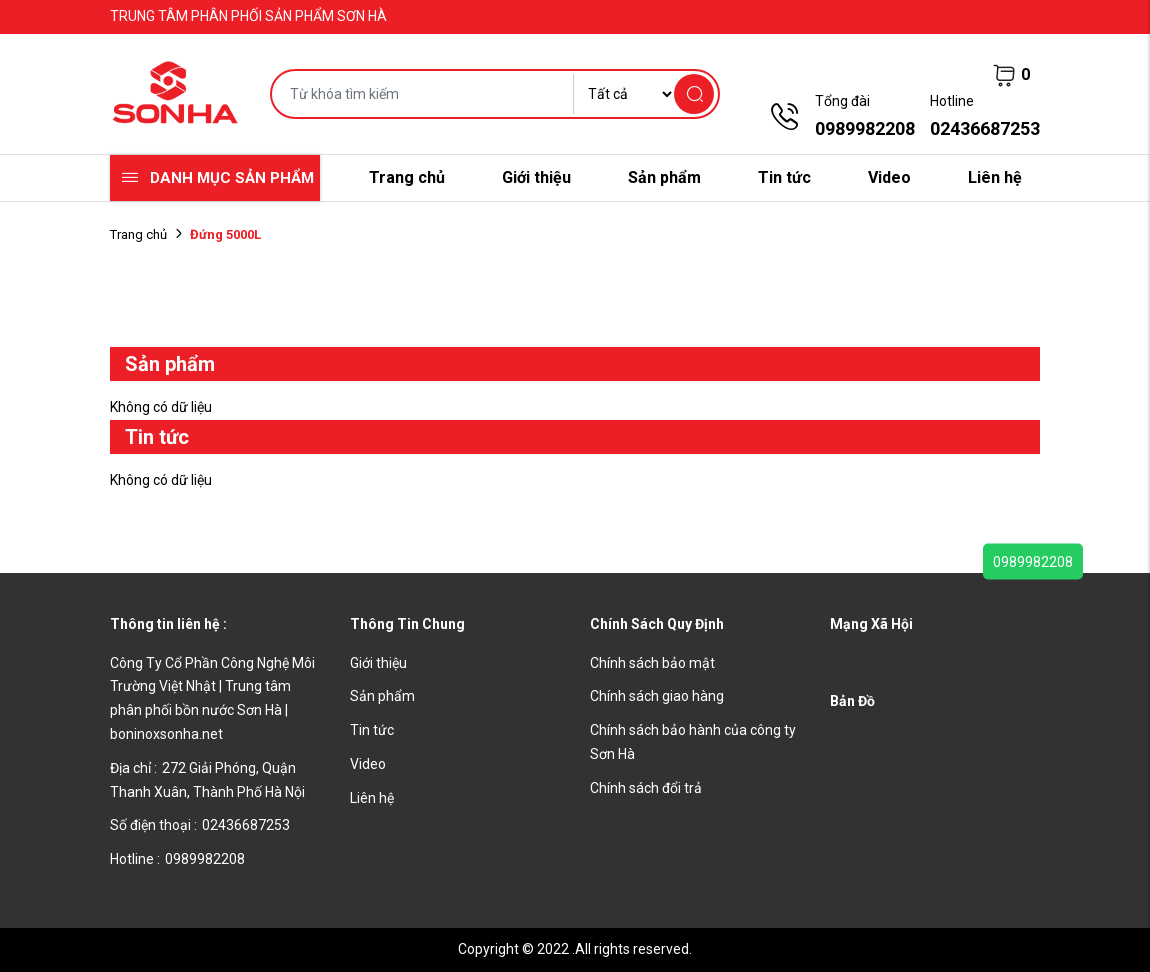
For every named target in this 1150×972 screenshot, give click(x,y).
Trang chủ (407, 177)
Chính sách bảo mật (652, 663)
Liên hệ (995, 177)
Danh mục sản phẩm (232, 178)
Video (889, 177)
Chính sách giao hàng (657, 696)
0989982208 (1033, 562)
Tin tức (784, 177)
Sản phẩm (664, 177)
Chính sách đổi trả (646, 788)
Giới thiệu (536, 177)
